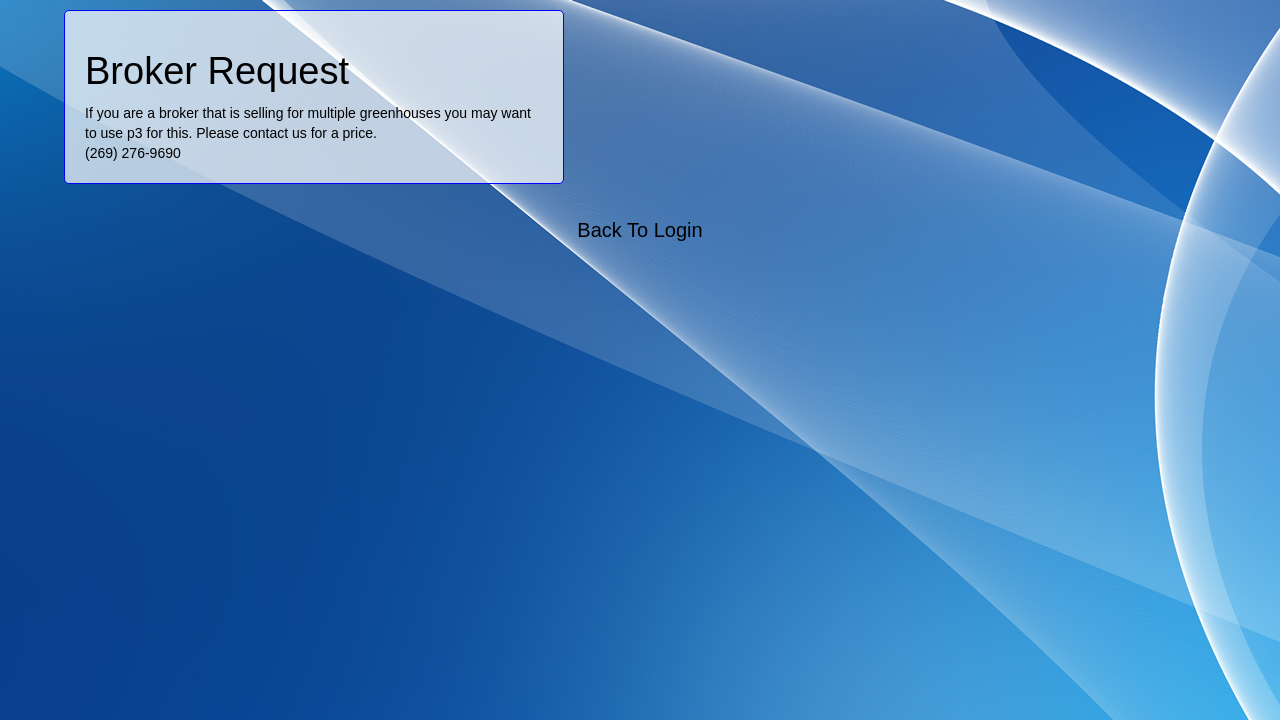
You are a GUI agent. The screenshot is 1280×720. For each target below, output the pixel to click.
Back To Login (639, 230)
